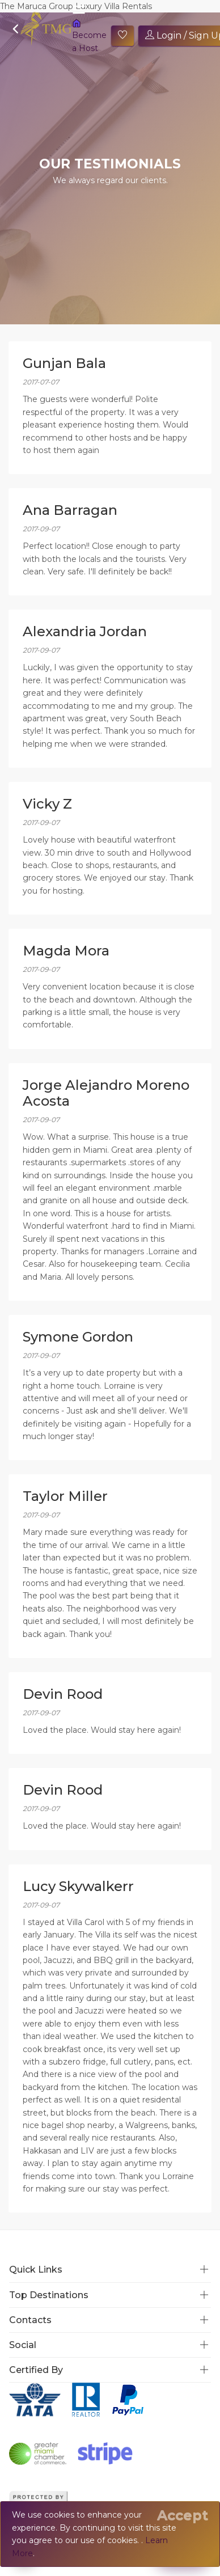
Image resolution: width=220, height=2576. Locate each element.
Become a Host (89, 36)
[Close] (182, 2515)
